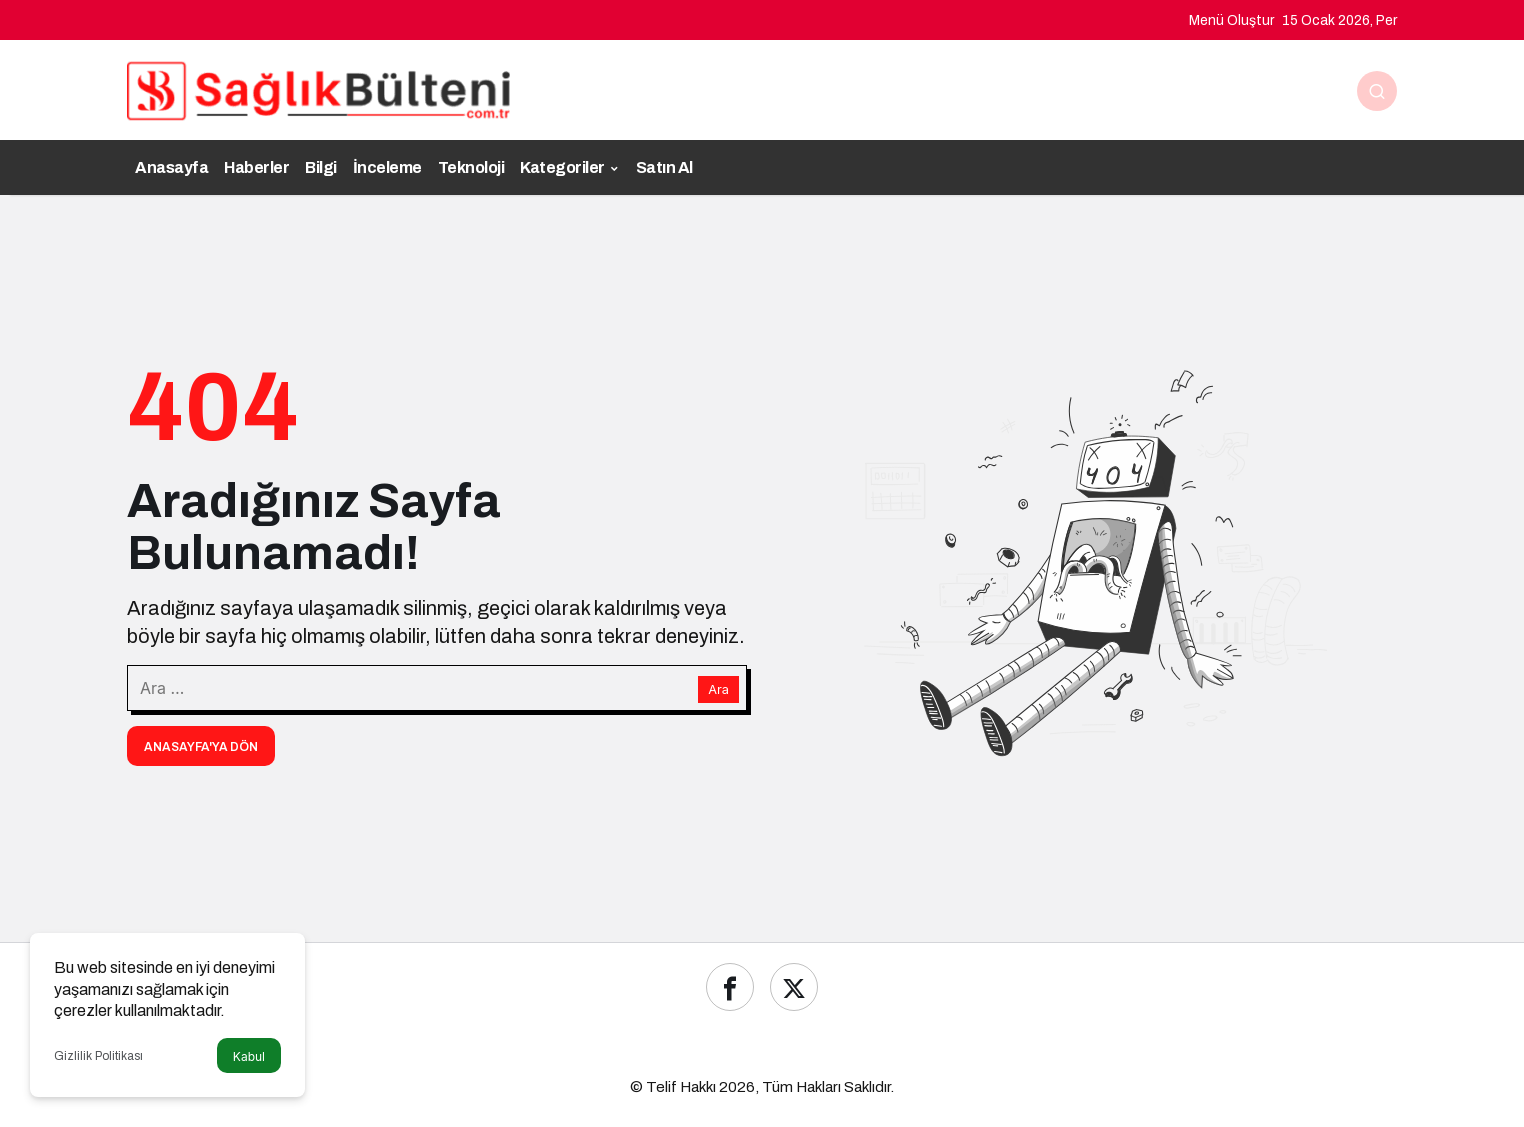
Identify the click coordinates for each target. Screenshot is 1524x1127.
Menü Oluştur (1231, 20)
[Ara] (1377, 91)
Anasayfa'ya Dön (201, 747)
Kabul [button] (249, 1056)
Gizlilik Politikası (98, 1056)
